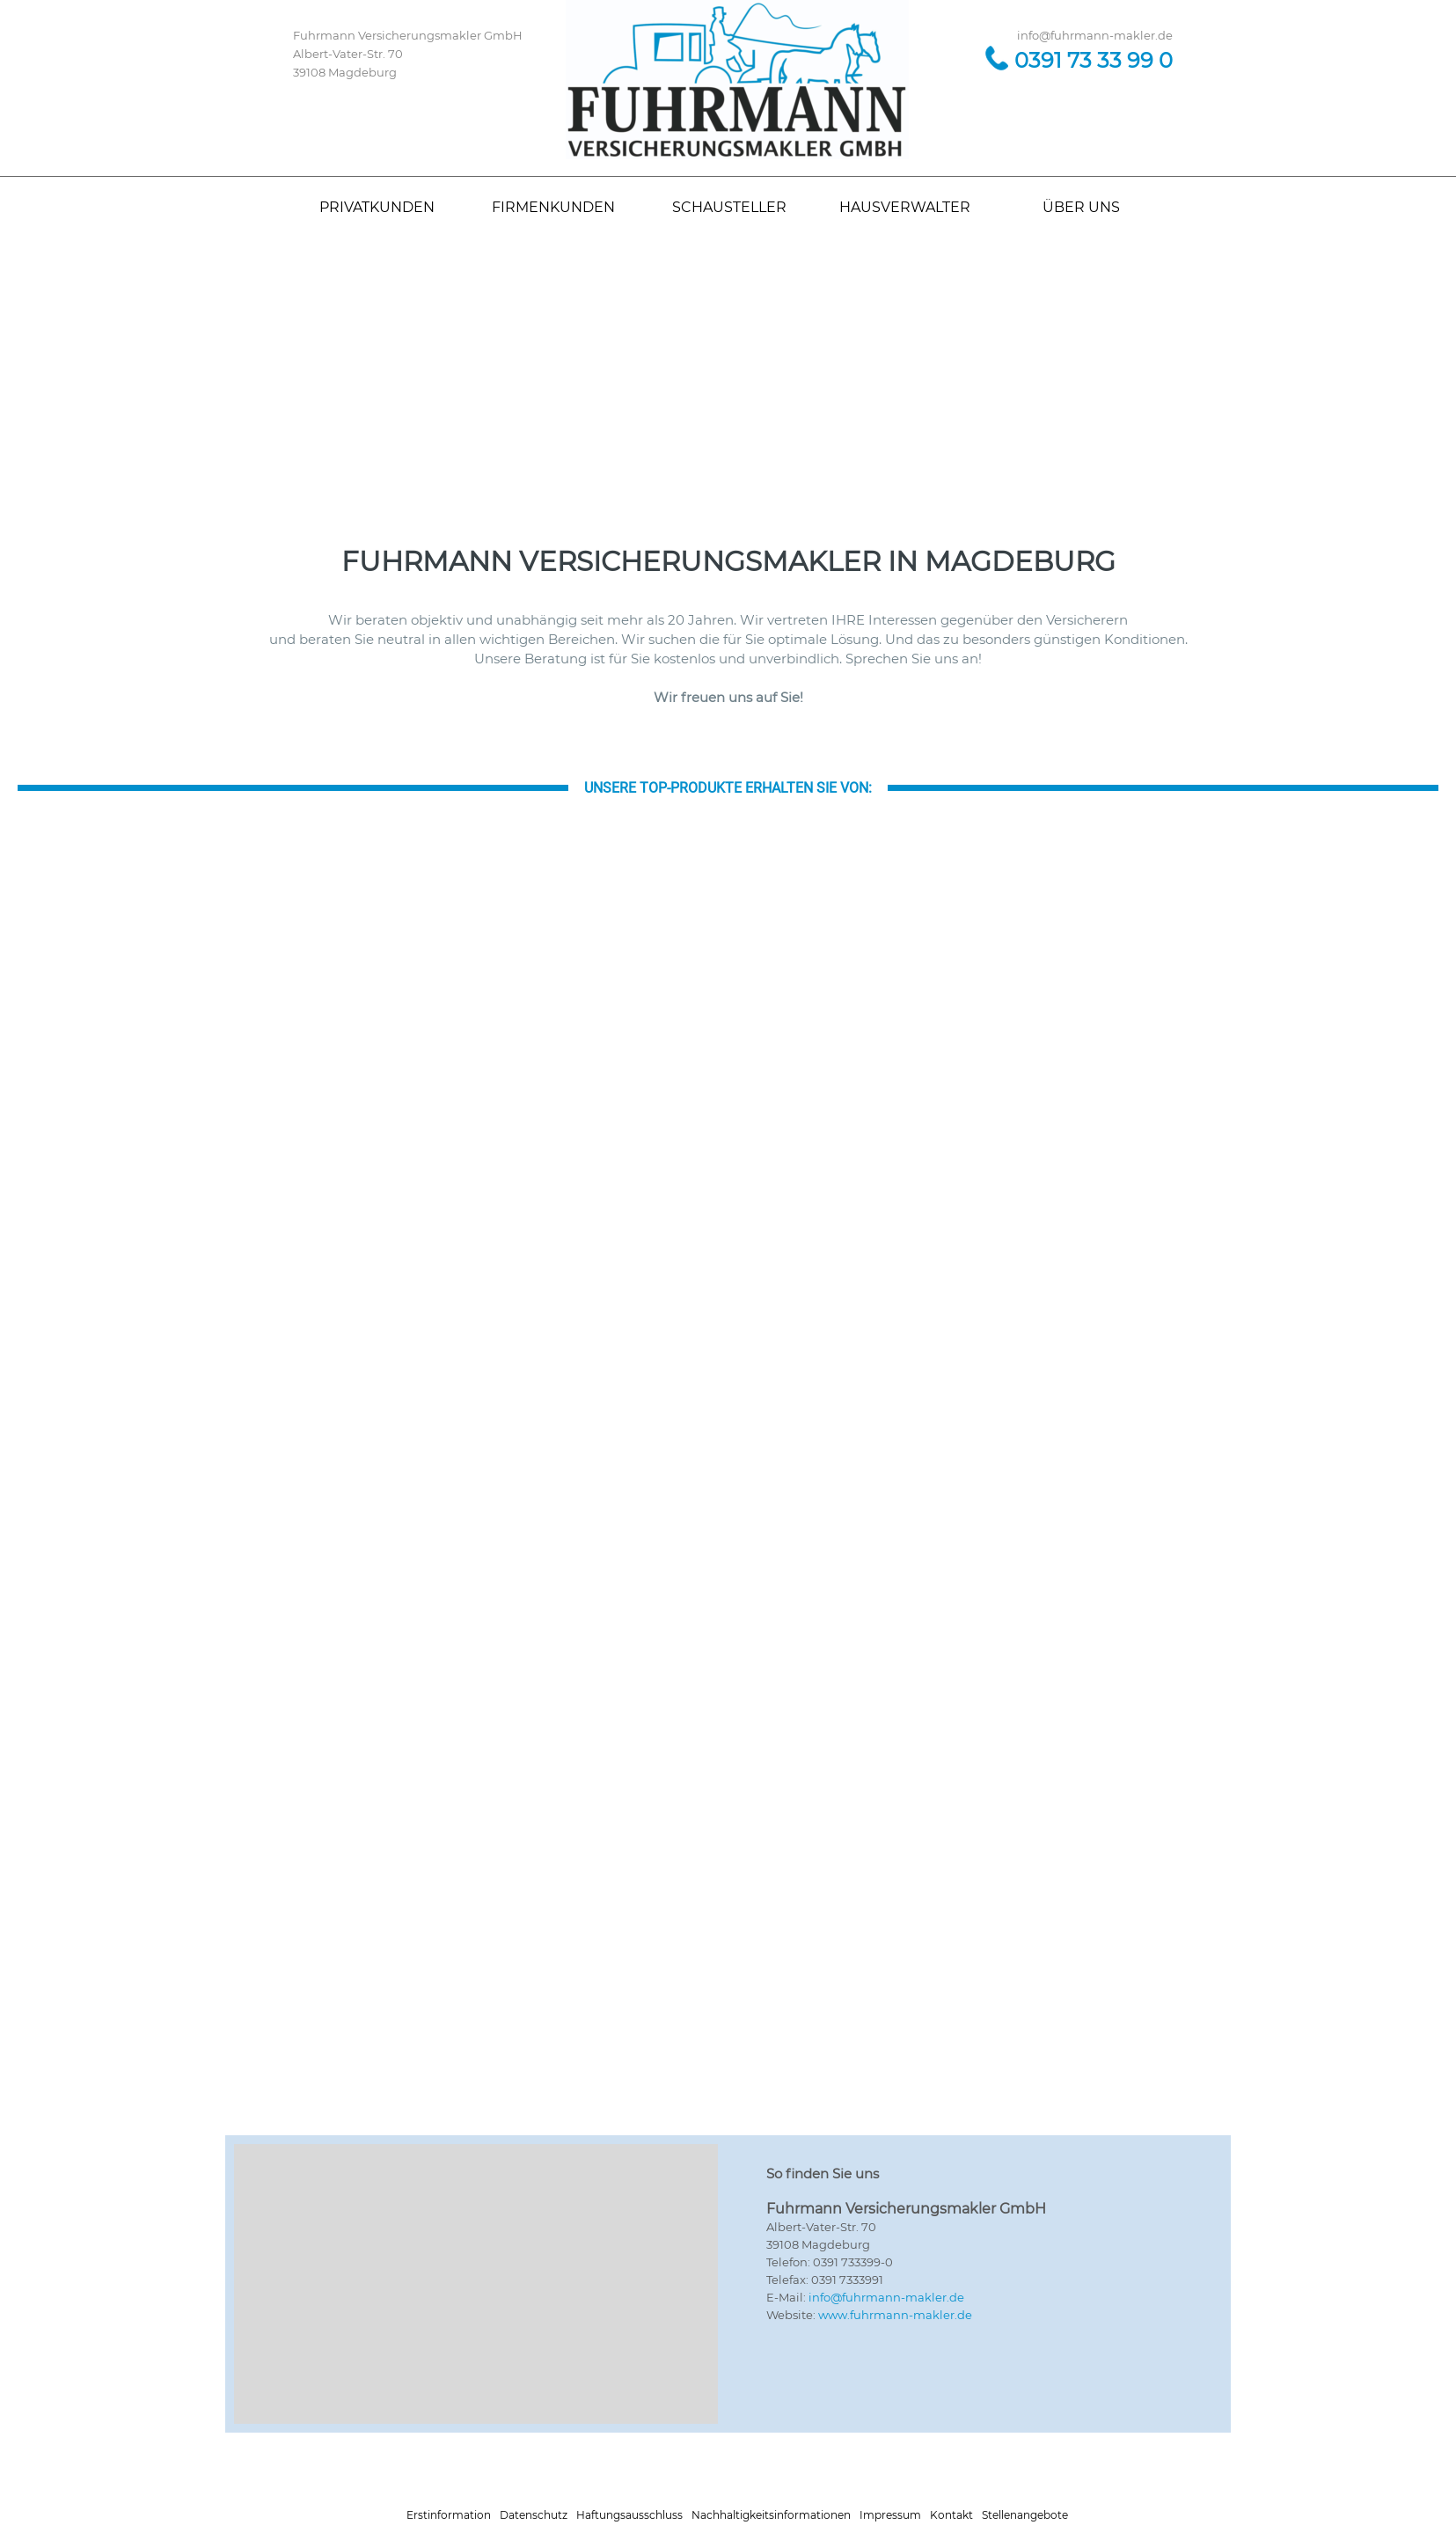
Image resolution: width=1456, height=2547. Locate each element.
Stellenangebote (1025, 2514)
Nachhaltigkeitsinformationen (771, 2514)
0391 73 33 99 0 (1093, 60)
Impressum (890, 2514)
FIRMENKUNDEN (553, 207)
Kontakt (951, 2514)
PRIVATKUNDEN (377, 207)
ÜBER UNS (1081, 207)
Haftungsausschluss (629, 2514)
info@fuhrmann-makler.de (886, 2297)
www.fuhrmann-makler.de (895, 2315)
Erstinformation (448, 2514)
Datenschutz (533, 2514)
